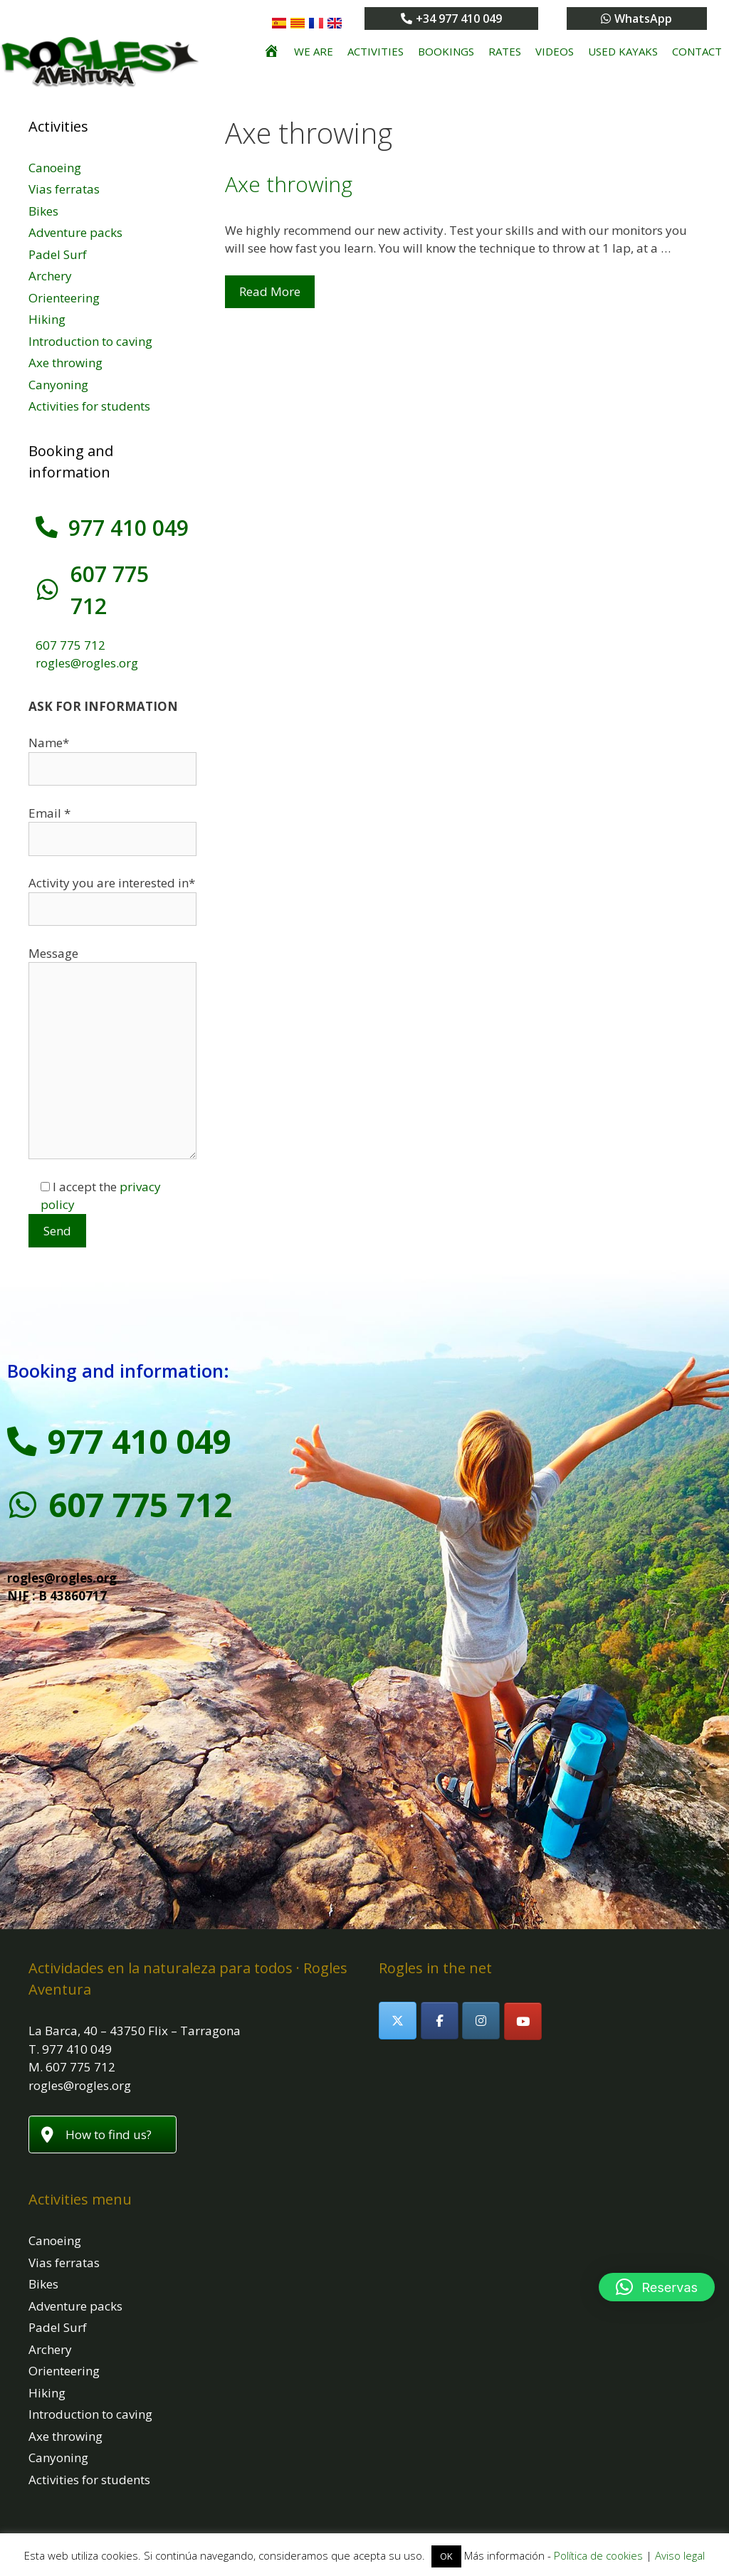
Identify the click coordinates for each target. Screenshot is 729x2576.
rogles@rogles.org (87, 631)
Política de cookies (598, 2555)
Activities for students (89, 406)
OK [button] (446, 2556)
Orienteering (64, 298)
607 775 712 (128, 573)
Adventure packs (75, 232)
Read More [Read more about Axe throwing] (269, 291)
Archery (50, 276)
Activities (375, 51)
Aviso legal (680, 2555)
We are (313, 51)
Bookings (446, 51)
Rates (504, 51)
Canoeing (54, 167)
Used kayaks (623, 51)
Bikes (43, 211)
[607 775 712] (46, 573)
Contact (697, 51)
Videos (554, 51)
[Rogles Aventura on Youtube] (523, 1989)
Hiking (46, 319)
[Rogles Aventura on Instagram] (481, 1988)
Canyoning (58, 384)
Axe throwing (288, 184)
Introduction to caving (90, 341)
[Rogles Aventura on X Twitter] (397, 1988)
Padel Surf (57, 254)
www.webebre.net (496, 2510)
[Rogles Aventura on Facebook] (439, 1988)
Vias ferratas (64, 189)
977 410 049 (128, 527)
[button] (657, 2287)
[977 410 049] (46, 527)
